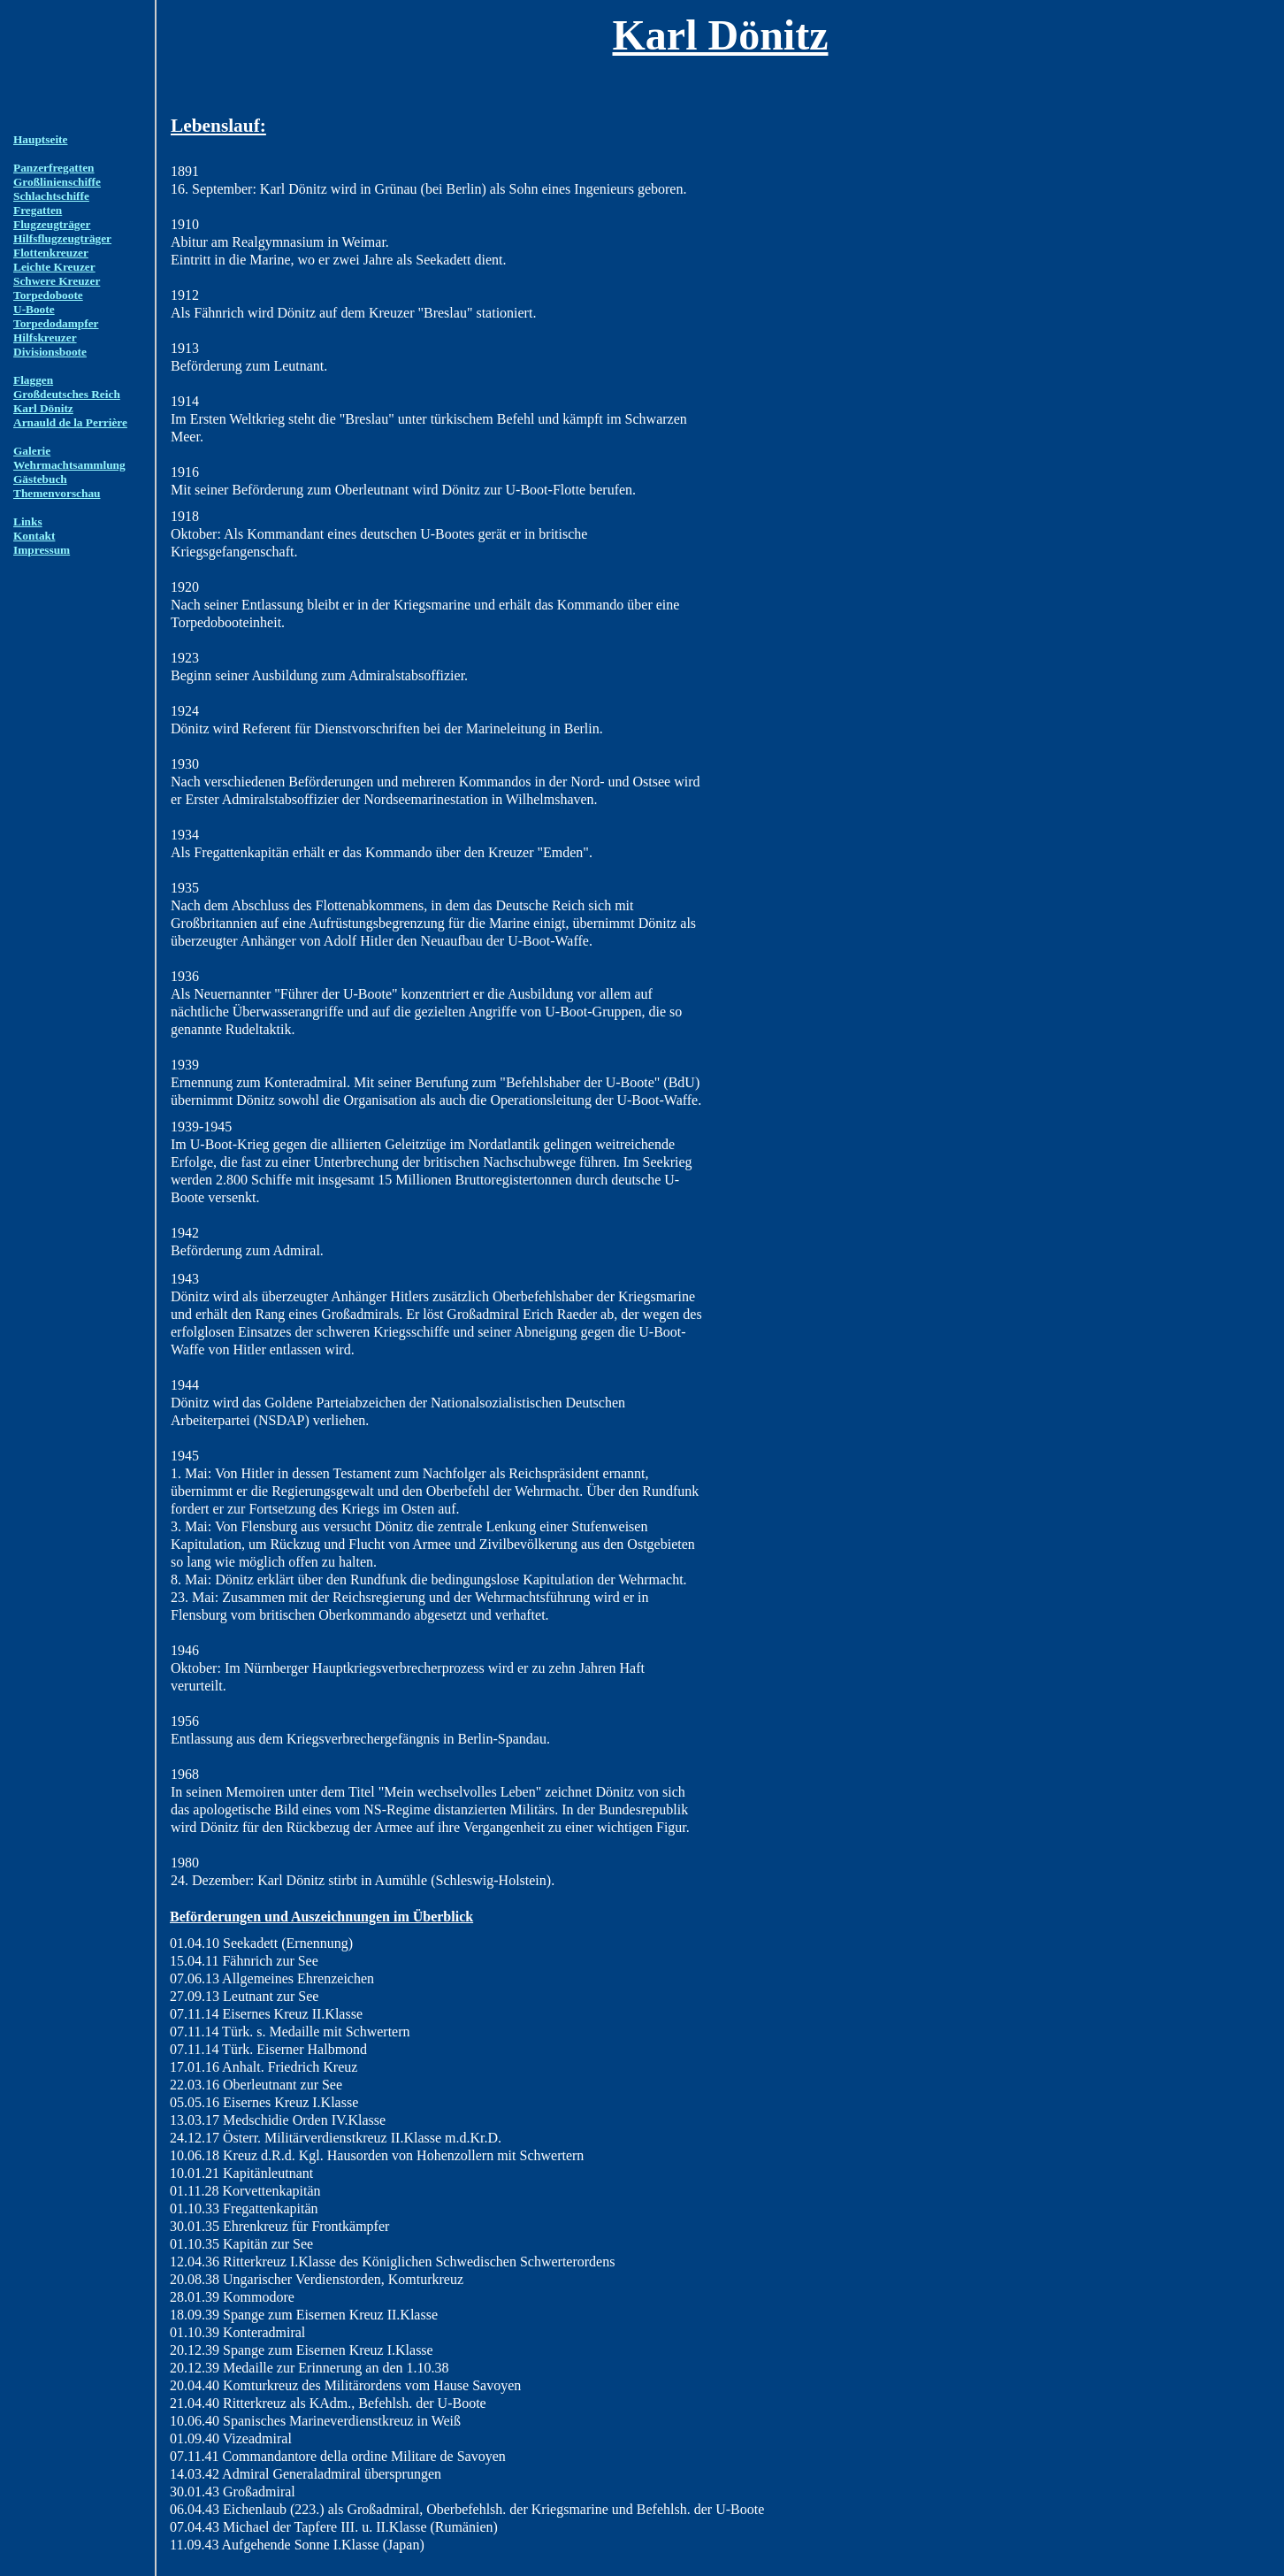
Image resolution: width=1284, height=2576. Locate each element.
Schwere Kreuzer (56, 281)
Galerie (31, 450)
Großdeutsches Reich (66, 394)
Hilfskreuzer (45, 337)
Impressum (41, 549)
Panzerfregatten (54, 167)
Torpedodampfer (56, 323)
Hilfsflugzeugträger (62, 238)
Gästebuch (40, 479)
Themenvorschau (56, 493)
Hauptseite (40, 139)
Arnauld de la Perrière (70, 422)
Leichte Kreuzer (54, 266)
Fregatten (37, 210)
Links (27, 521)
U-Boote (34, 309)
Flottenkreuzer (50, 252)
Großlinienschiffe (57, 181)
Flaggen (33, 380)
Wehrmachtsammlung (69, 465)
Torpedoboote (48, 295)
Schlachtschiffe (51, 196)
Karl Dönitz (43, 408)
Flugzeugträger (51, 224)
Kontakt (34, 535)
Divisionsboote (50, 351)
